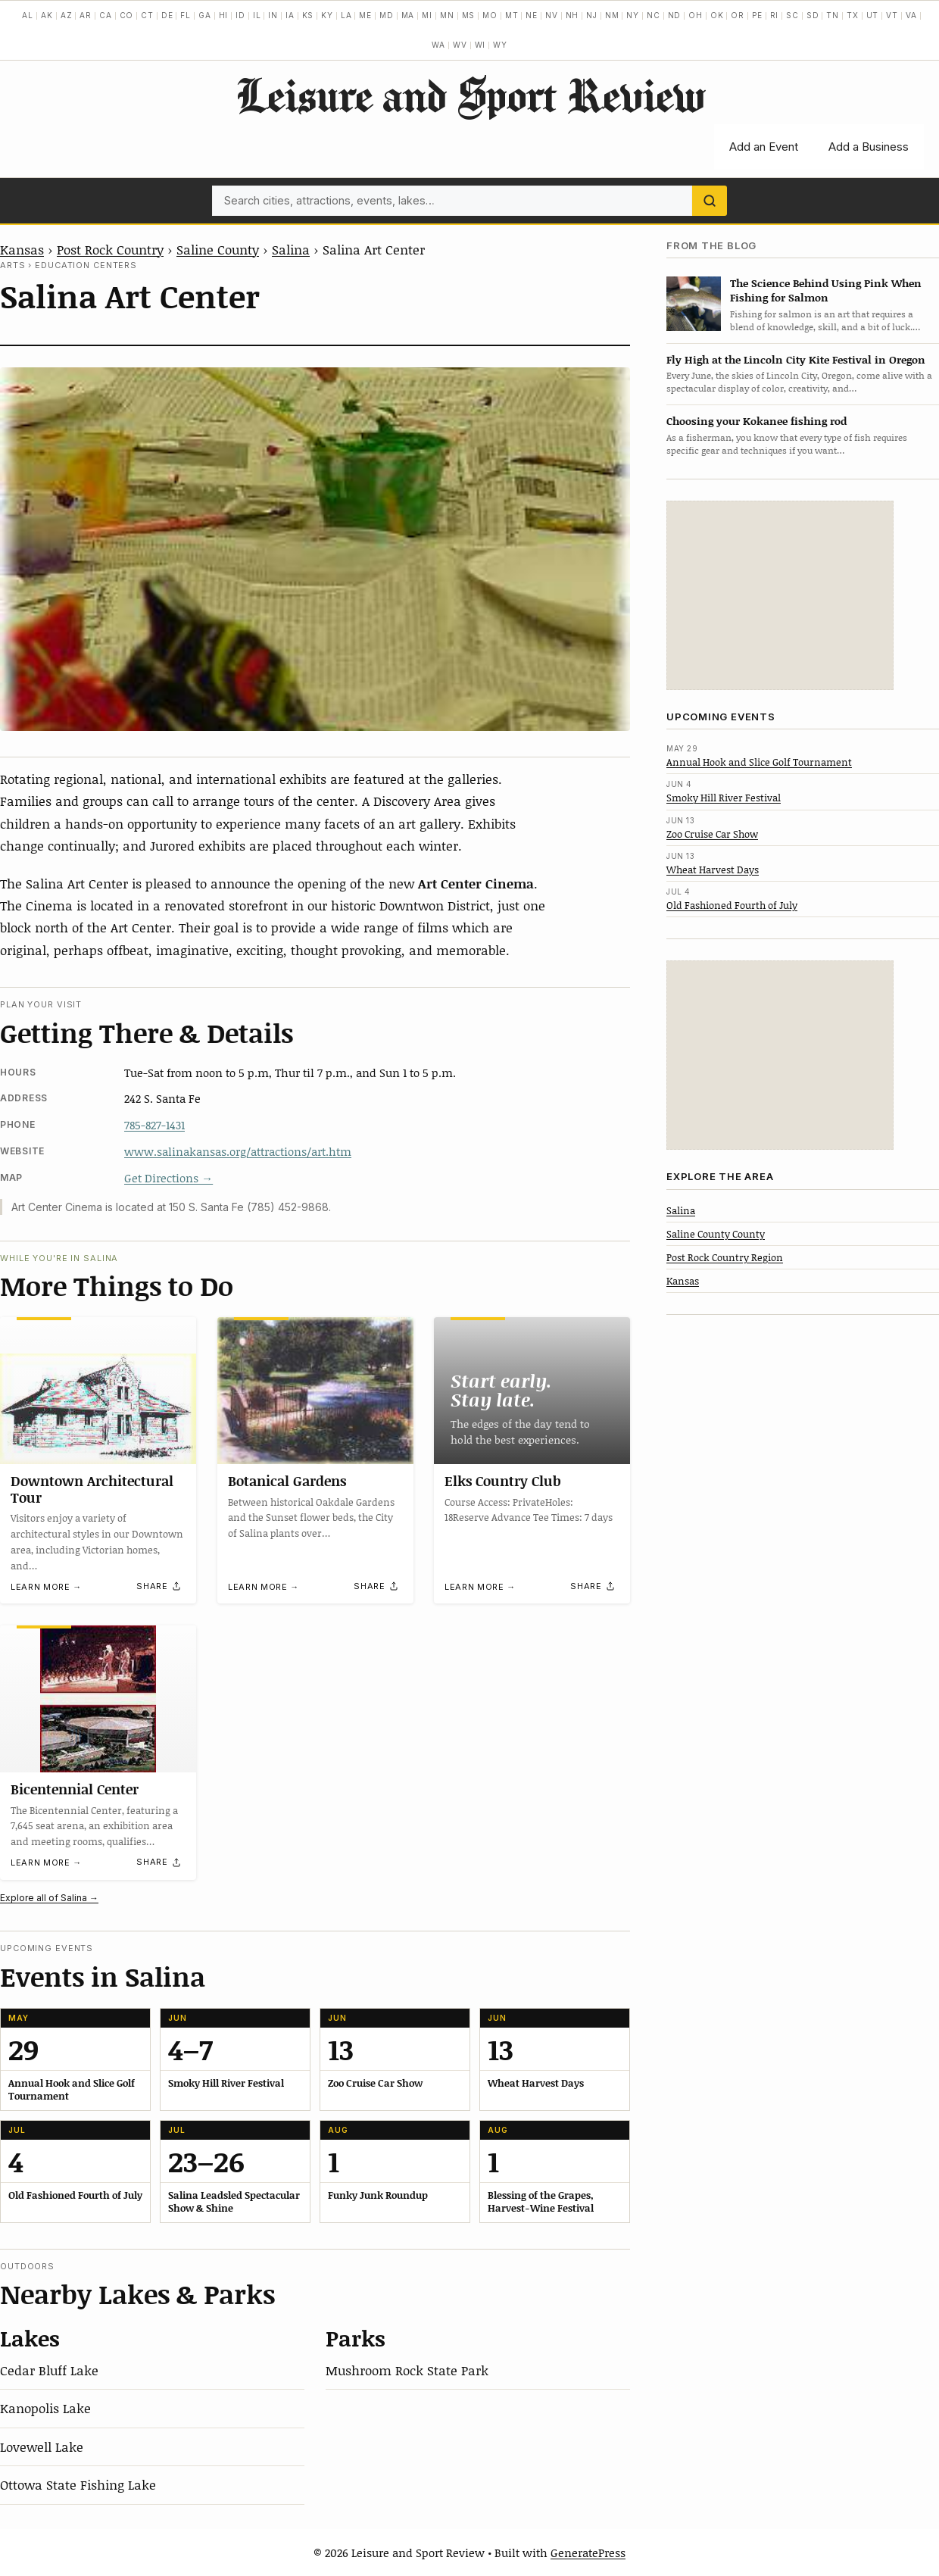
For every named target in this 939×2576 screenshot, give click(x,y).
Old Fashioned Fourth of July (731, 905)
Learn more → (46, 1587)
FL (185, 15)
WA (438, 44)
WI (480, 44)
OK (717, 15)
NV (551, 15)
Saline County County (715, 1234)
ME (365, 15)
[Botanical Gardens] (315, 1390)
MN (447, 15)
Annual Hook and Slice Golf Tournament (759, 762)
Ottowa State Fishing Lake (78, 2484)
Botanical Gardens (287, 1481)
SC (792, 15)
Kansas (22, 249)
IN (273, 15)
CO (127, 15)
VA (911, 15)
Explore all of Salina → (49, 1897)
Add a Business (868, 146)
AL (27, 15)
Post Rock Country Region (724, 1257)
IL (257, 15)
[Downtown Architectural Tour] (98, 1390)
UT (872, 15)
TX (853, 15)
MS (469, 15)
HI (224, 15)
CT (147, 15)
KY (327, 15)
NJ (591, 15)
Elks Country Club (503, 1481)
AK (47, 15)
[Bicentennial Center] (98, 1698)
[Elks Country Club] (532, 1390)
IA (290, 15)
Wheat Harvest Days (712, 869)
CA (105, 15)
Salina (291, 249)
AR (86, 15)
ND (675, 15)
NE (532, 15)
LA (346, 15)
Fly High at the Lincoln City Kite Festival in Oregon (795, 359)
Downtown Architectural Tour (92, 1489)
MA (408, 15)
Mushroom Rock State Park (407, 2370)
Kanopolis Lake (45, 2408)
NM (612, 15)
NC (653, 15)
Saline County (217, 249)
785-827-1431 (154, 1124)
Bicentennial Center (75, 1789)
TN (832, 15)
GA (204, 15)
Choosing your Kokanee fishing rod (756, 421)
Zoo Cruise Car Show (712, 834)
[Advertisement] (780, 595)
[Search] (709, 201)
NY (632, 15)
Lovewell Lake (41, 2446)
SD (812, 15)
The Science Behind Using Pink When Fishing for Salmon (826, 290)
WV (460, 44)
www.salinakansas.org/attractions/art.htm (237, 1151)
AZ (67, 15)
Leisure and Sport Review (470, 94)
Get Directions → (168, 1177)
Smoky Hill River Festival (723, 797)
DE (167, 15)
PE (757, 15)
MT (512, 15)
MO (490, 15)
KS (308, 15)
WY (500, 44)
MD (386, 15)
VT (892, 15)
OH (695, 15)
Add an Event (763, 146)
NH (572, 15)
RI (774, 15)
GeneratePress (588, 2552)
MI (427, 15)
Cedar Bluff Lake (49, 2370)
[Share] (159, 1587)
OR (737, 15)
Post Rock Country (110, 249)
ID (240, 15)
